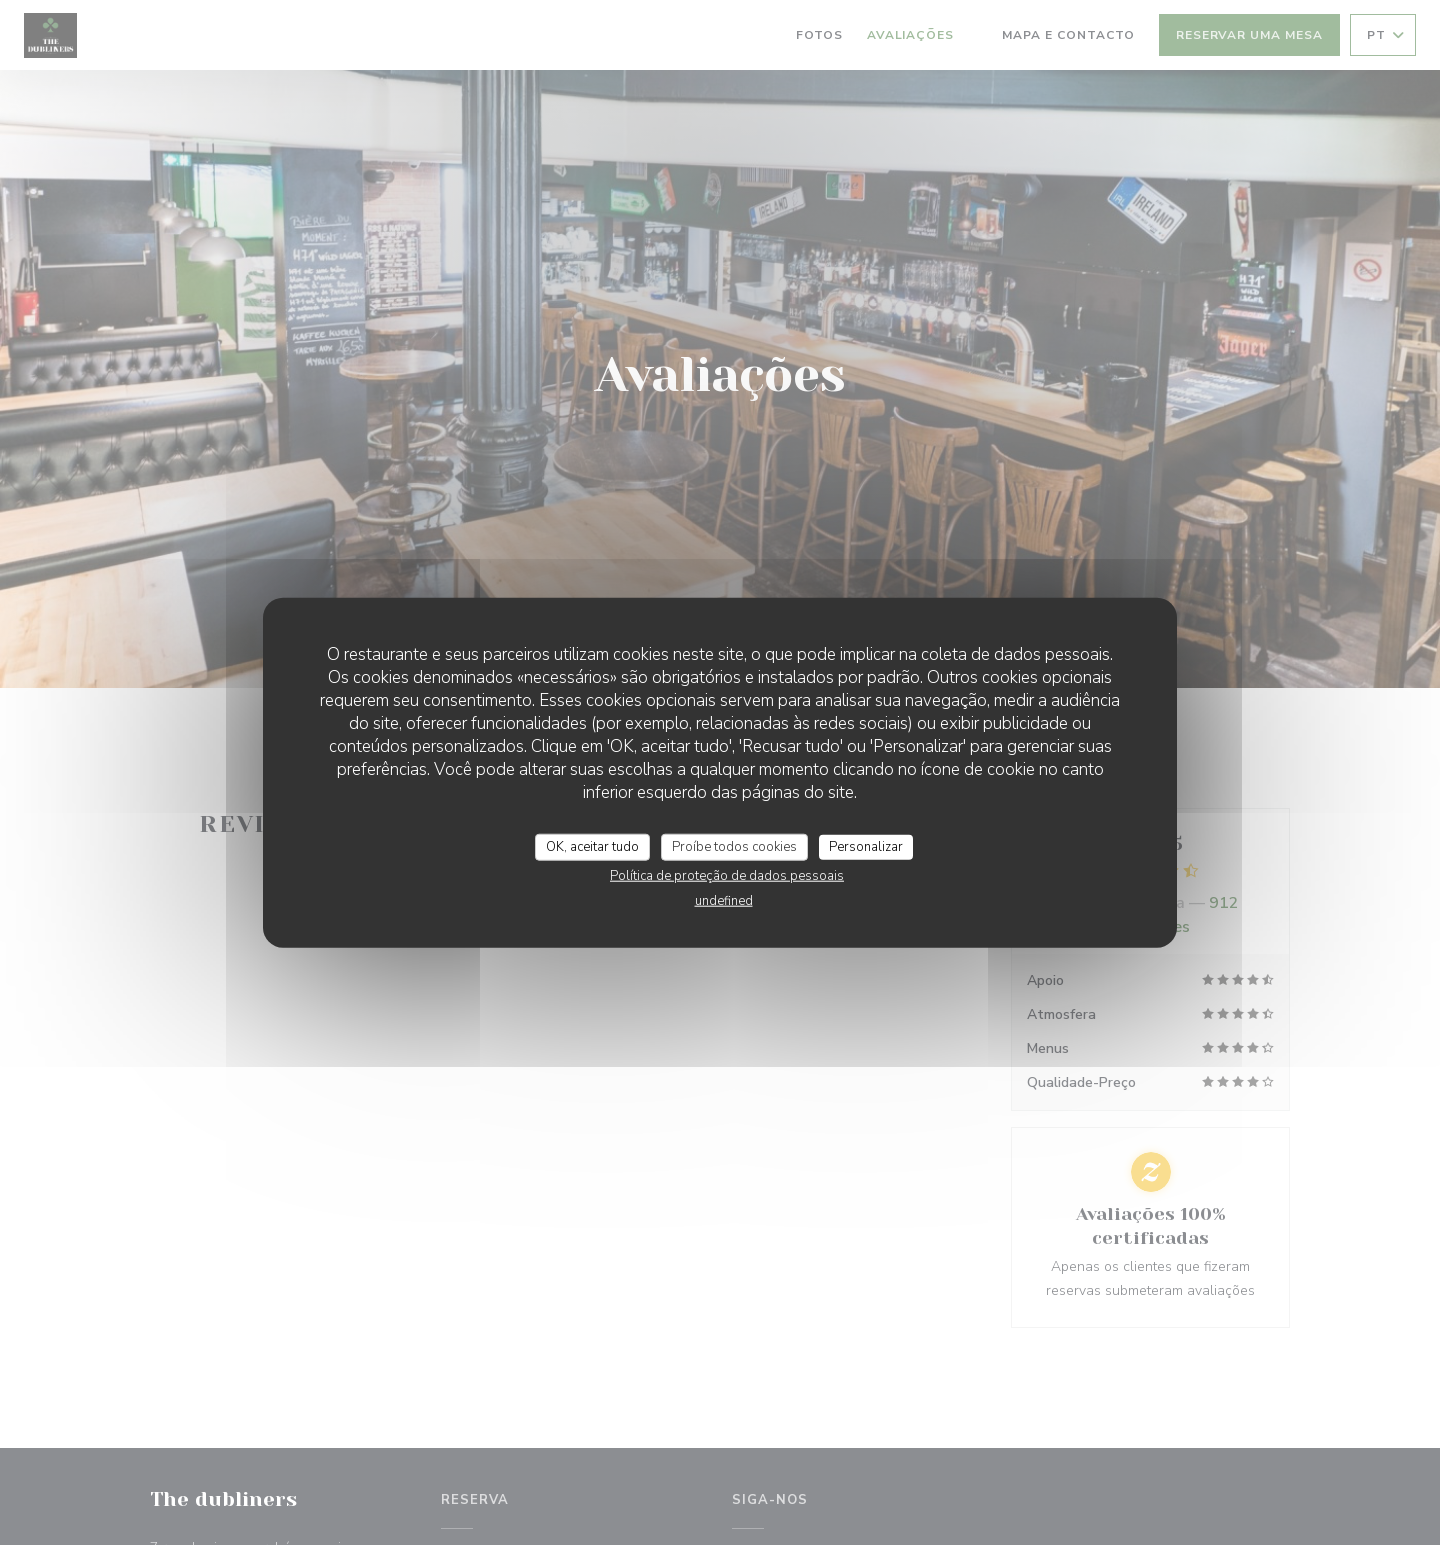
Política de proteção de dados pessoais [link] (727, 876)
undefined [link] (724, 901)
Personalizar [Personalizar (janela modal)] (866, 846)
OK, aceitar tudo (592, 846)
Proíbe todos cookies (734, 846)
